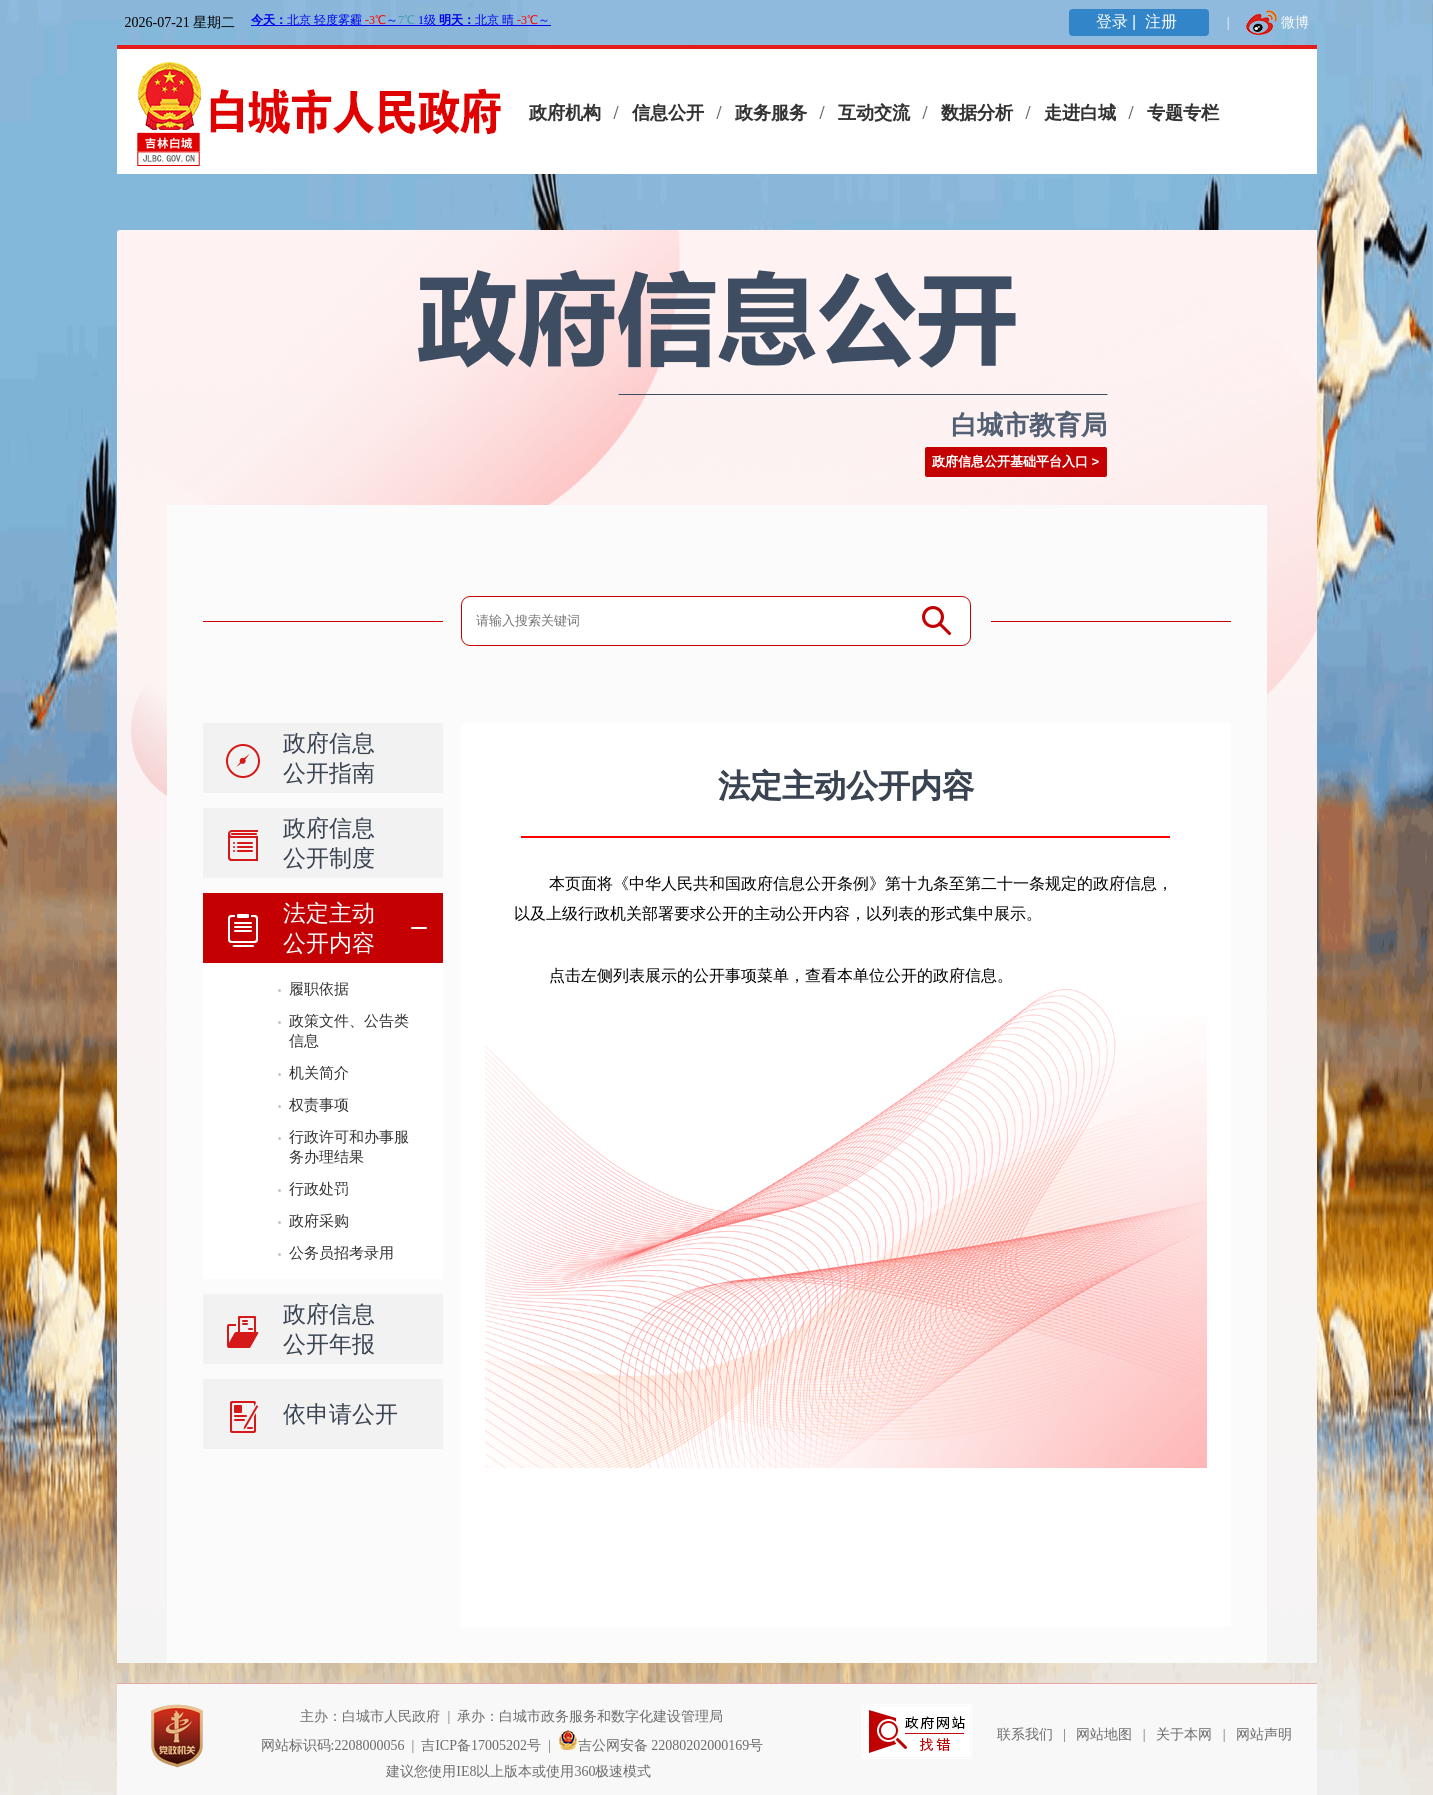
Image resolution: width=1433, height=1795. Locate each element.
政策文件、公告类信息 (349, 1030)
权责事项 (319, 1104)
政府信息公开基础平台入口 (1010, 461)
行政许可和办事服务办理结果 (349, 1146)
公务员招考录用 (341, 1252)
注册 (1163, 21)
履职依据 (319, 988)
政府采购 (319, 1220)
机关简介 (319, 1072)
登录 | (1118, 21)
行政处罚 (319, 1188)
